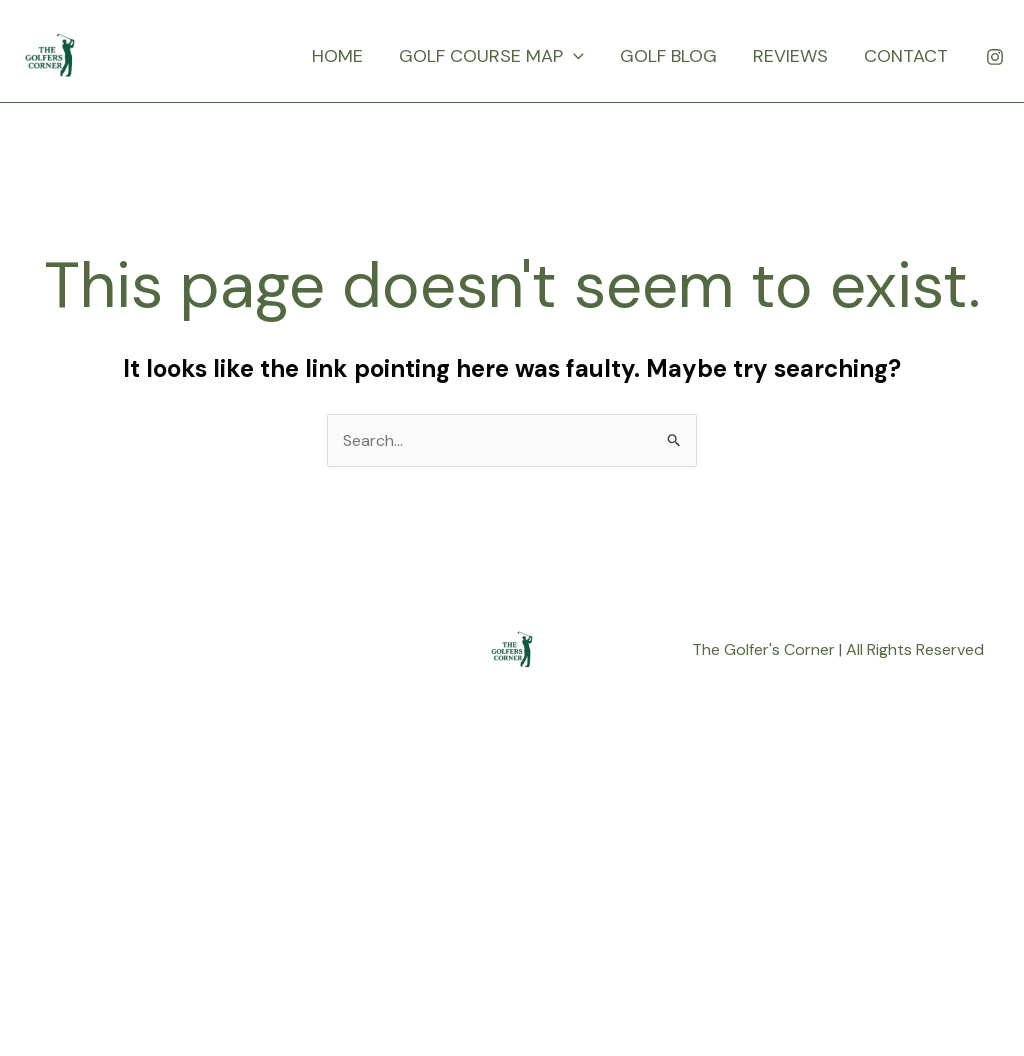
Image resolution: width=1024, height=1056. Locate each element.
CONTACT (906, 56)
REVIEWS (790, 56)
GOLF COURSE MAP (491, 56)
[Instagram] (995, 57)
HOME (337, 56)
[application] (573, 56)
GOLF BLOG (668, 56)
